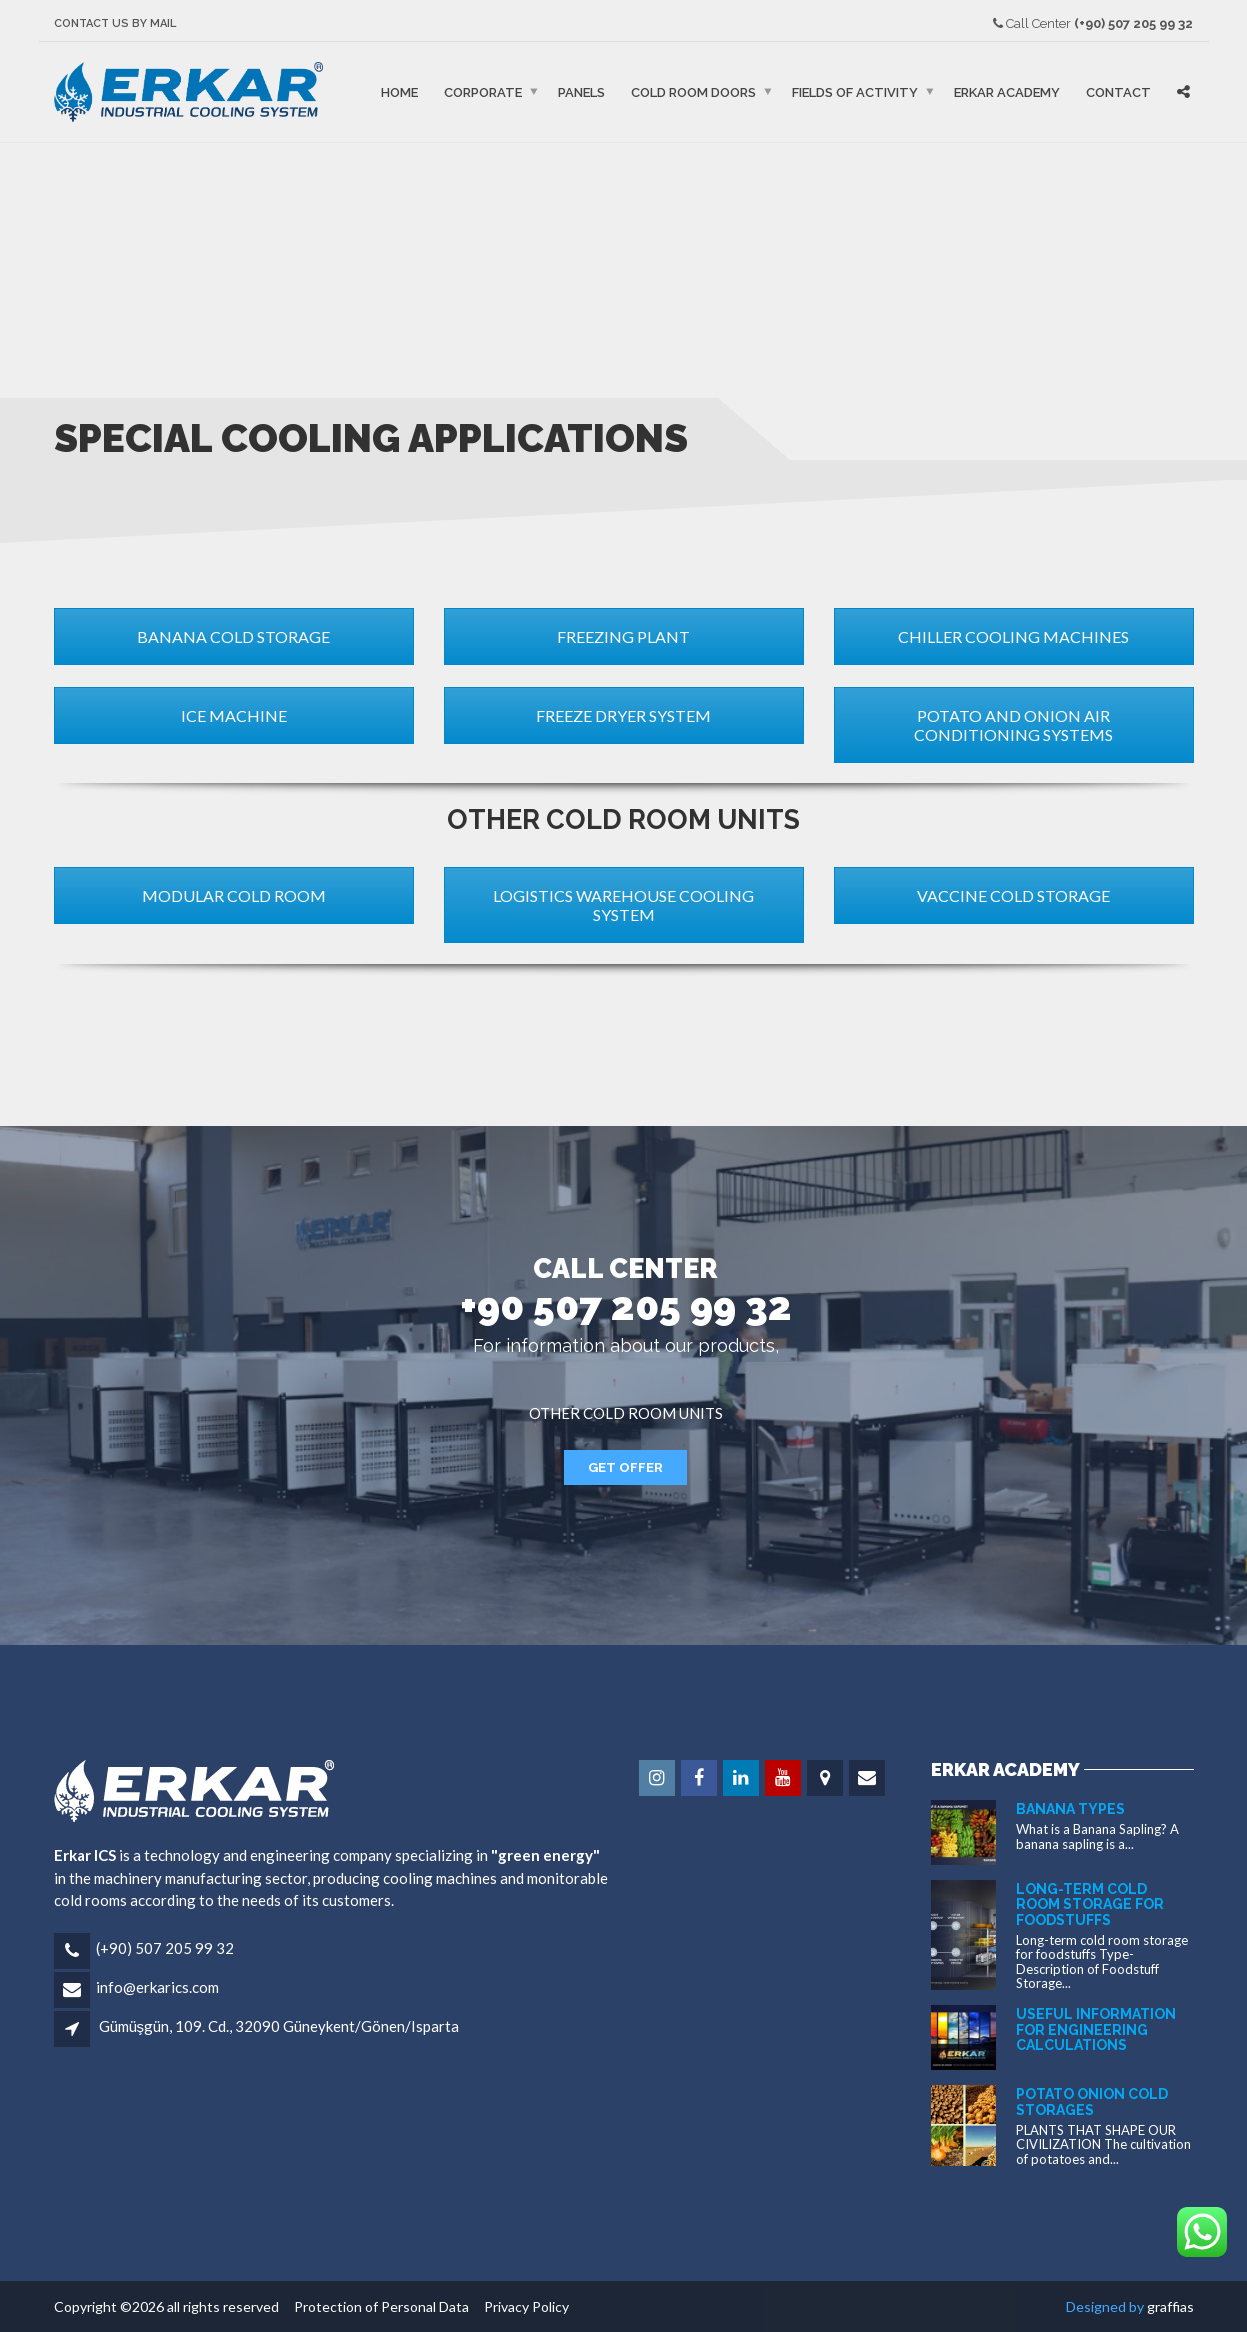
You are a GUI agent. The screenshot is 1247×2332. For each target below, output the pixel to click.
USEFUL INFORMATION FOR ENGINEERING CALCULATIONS (1096, 2029)
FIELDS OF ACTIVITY (855, 91)
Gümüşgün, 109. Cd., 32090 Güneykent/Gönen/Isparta (279, 2026)
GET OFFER (625, 1467)
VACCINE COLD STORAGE (1013, 895)
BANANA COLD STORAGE (233, 636)
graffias (1170, 2306)
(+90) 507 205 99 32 (165, 1948)
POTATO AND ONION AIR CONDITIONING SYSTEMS (1013, 725)
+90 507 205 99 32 (626, 1306)
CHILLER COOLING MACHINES (1013, 636)
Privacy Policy (520, 2306)
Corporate (483, 91)
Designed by (1106, 2306)
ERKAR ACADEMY (1007, 91)
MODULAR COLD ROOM (234, 895)
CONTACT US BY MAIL (115, 23)
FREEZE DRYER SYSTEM (623, 715)
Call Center (1093, 23)
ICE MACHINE (234, 715)
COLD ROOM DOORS (693, 91)
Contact (1118, 91)
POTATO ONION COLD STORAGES (1092, 2101)
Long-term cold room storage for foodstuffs (1090, 1904)
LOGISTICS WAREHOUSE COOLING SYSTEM (623, 905)
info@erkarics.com (157, 1987)
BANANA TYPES (1070, 1809)
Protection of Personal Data (377, 2306)
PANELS (581, 91)
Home (399, 91)
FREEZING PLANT (623, 636)
